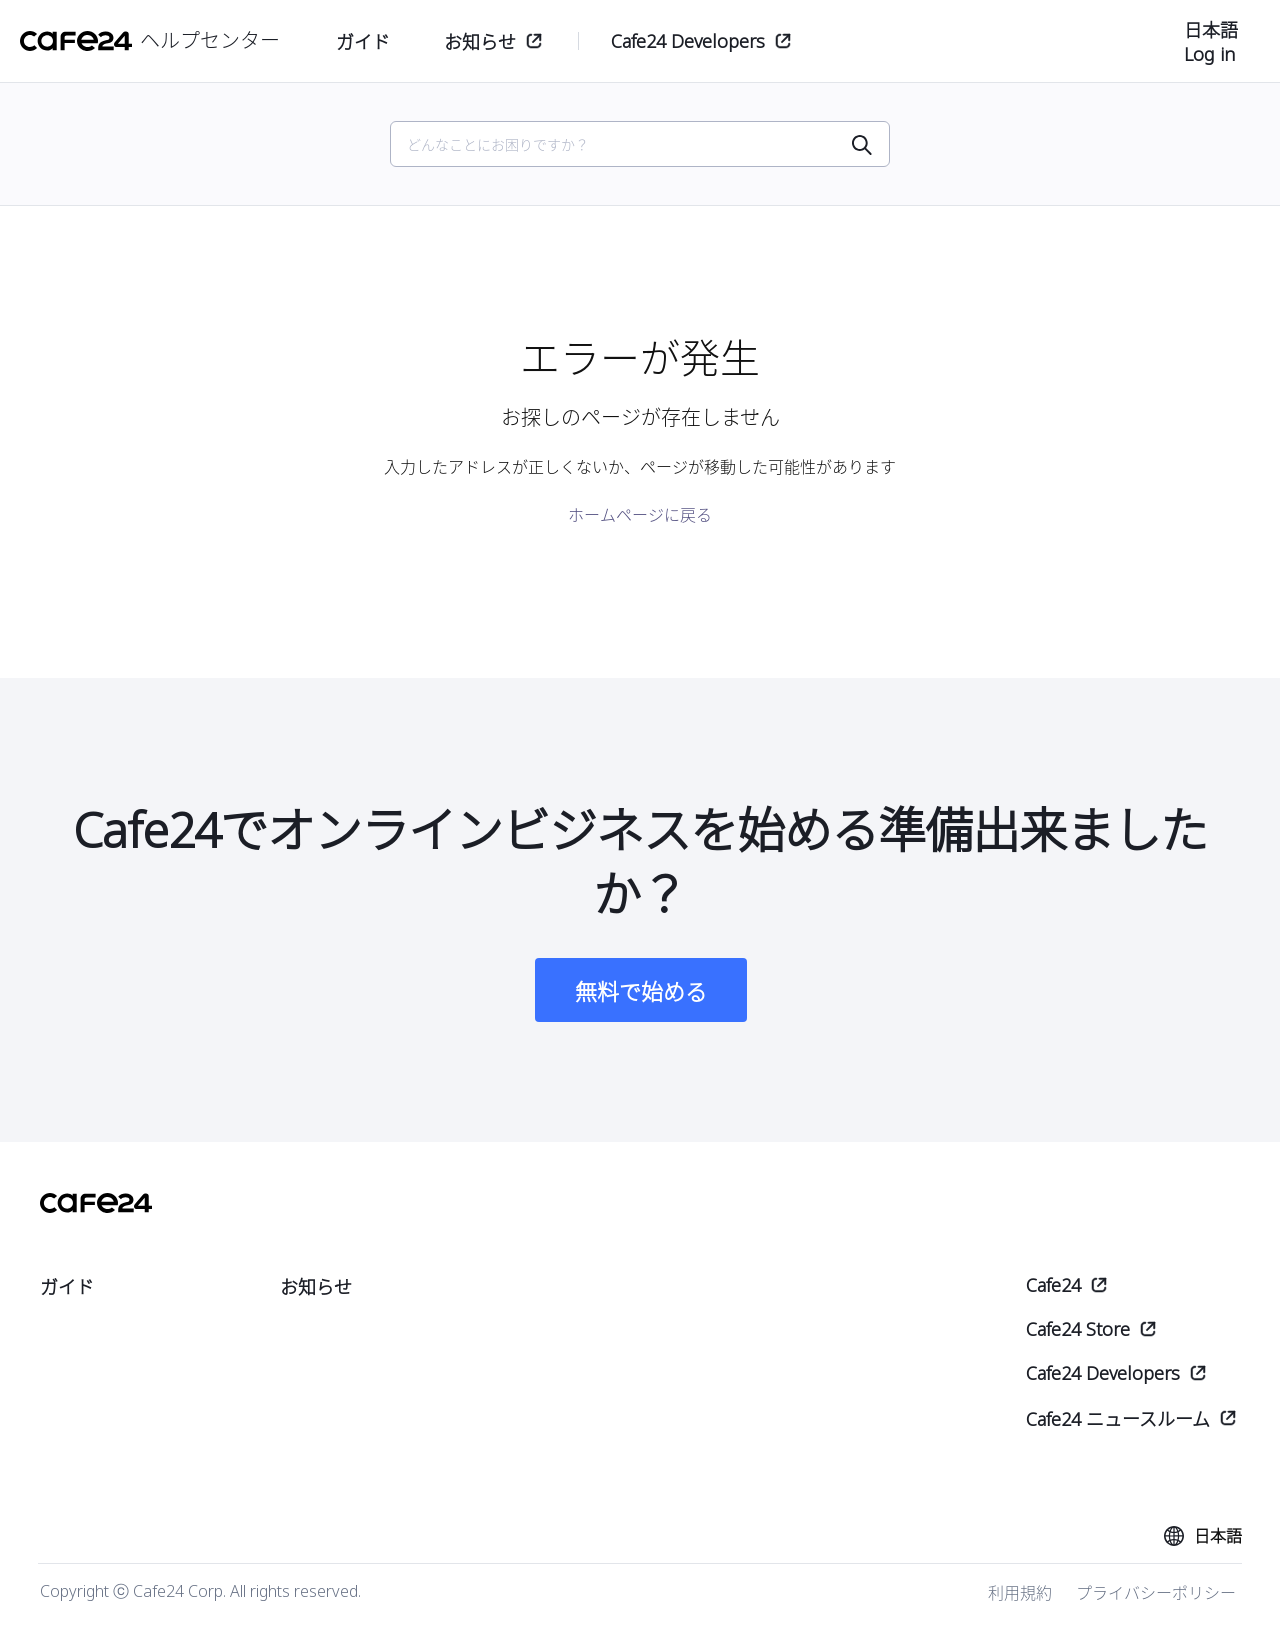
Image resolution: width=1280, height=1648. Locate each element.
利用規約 (1020, 1593)
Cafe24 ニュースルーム (1118, 1419)
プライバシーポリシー (1156, 1593)
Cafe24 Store (1078, 1329)
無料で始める (641, 991)
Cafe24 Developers (688, 41)
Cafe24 (1053, 1285)
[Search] (628, 144)
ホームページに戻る (640, 515)
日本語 (1211, 30)
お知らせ (480, 42)
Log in (1209, 54)
